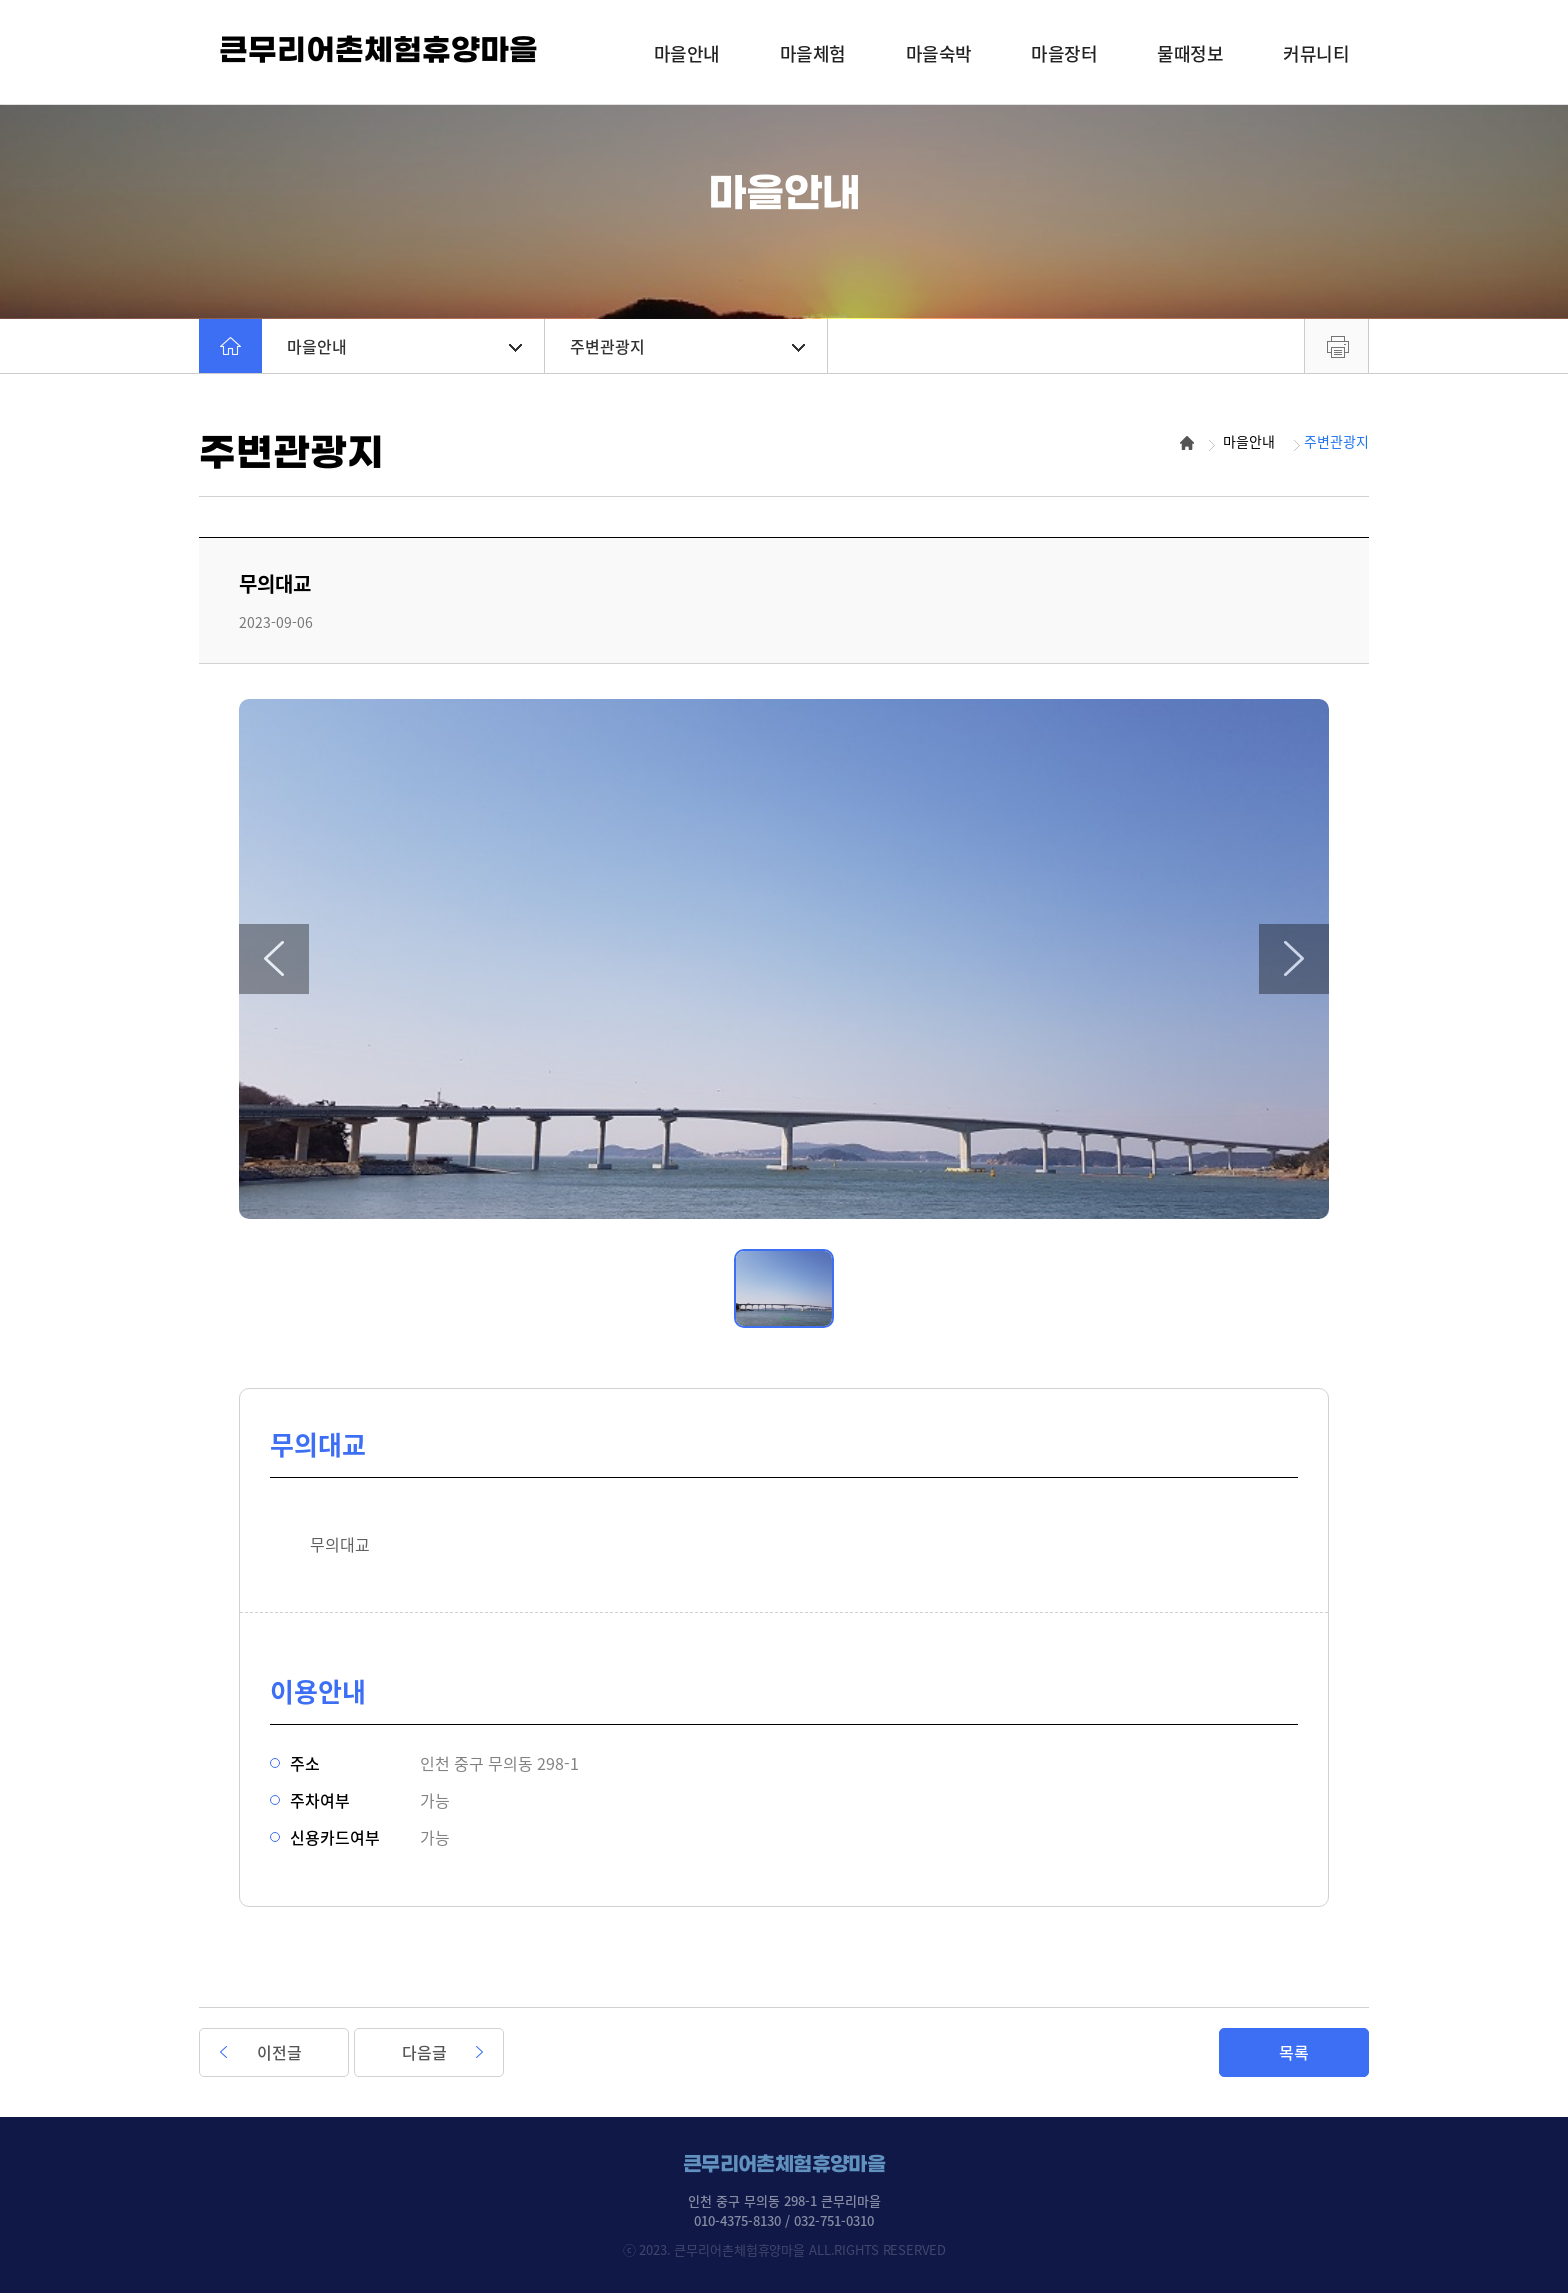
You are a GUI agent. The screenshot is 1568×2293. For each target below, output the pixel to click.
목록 (1294, 2052)
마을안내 (404, 346)
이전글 (279, 2052)
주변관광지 (687, 346)
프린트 (1336, 346)
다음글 (424, 2052)
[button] (274, 959)
